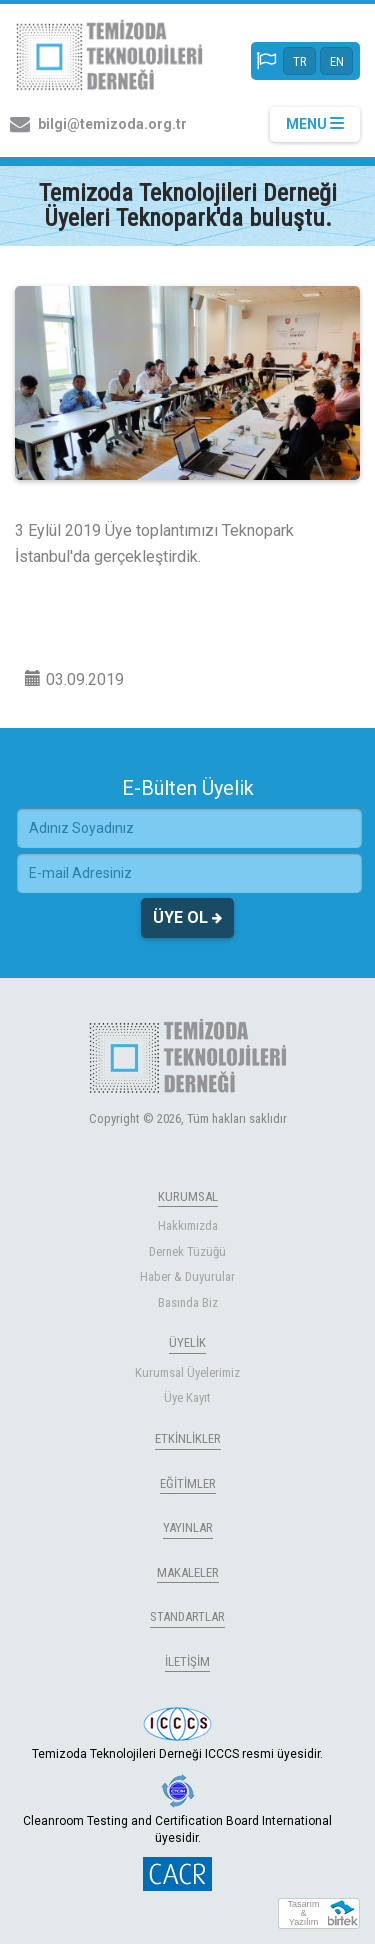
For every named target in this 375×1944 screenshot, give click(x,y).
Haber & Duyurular (187, 1276)
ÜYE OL (187, 918)
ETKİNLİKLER (188, 1438)
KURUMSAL (188, 1196)
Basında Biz (188, 1302)
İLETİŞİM (187, 1661)
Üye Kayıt (187, 1397)
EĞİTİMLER (188, 1483)
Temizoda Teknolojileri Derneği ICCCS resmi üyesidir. (177, 1734)
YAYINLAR (188, 1527)
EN (337, 61)
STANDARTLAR (187, 1616)
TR (300, 61)
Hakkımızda (188, 1225)
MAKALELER (188, 1572)
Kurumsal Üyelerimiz (187, 1372)
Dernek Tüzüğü (187, 1251)
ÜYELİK (187, 1342)
